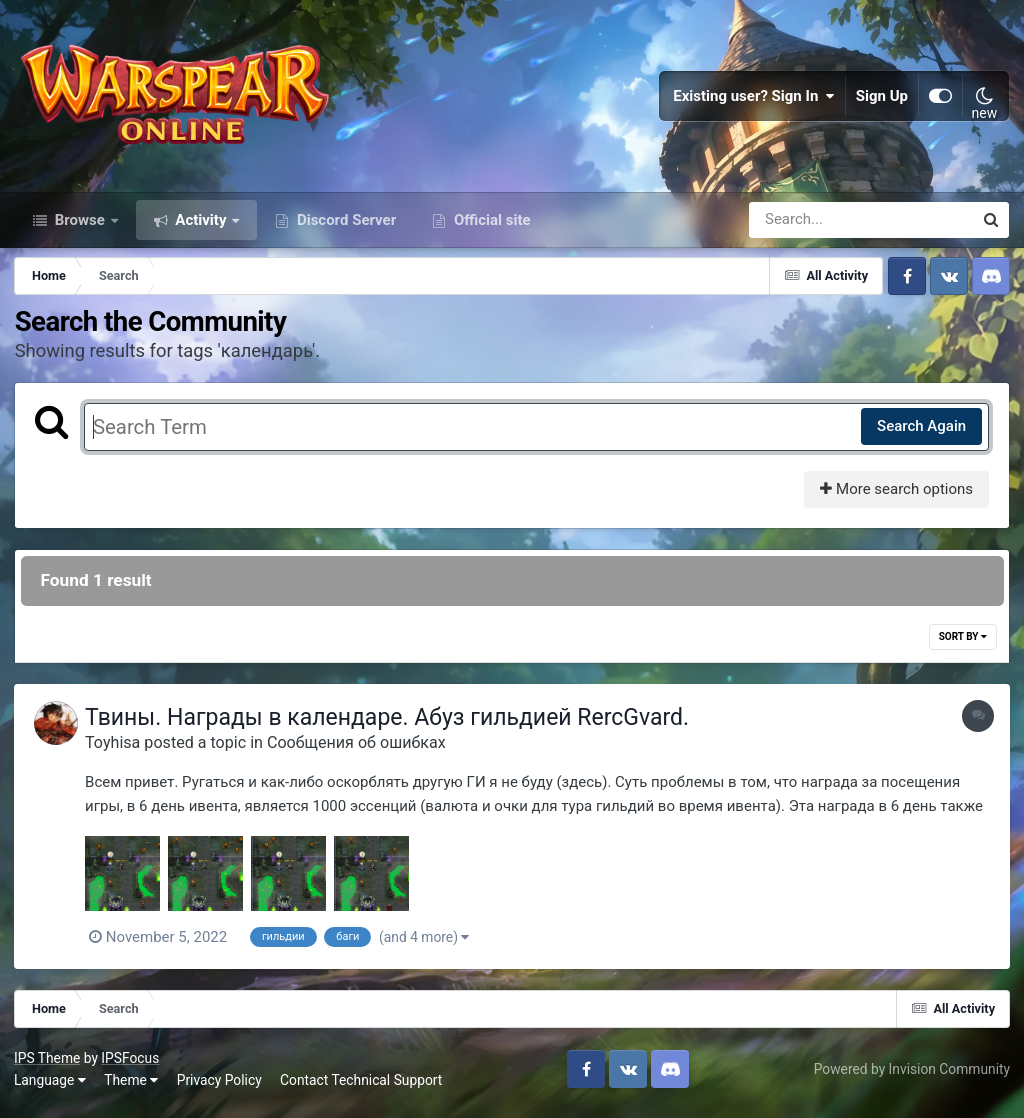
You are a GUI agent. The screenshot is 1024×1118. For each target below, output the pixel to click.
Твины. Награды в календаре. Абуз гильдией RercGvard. (392, 726)
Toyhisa (117, 751)
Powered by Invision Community (911, 1077)
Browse (80, 228)
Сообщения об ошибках (361, 751)
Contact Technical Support (362, 1088)
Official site (490, 228)
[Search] (804, 228)
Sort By (962, 645)
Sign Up (882, 100)
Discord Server (344, 228)
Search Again (920, 435)
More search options (895, 498)
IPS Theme (48, 1066)
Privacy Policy (220, 1088)
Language (51, 1088)
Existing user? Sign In (754, 100)
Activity (201, 228)
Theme (132, 1088)
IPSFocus (131, 1066)
